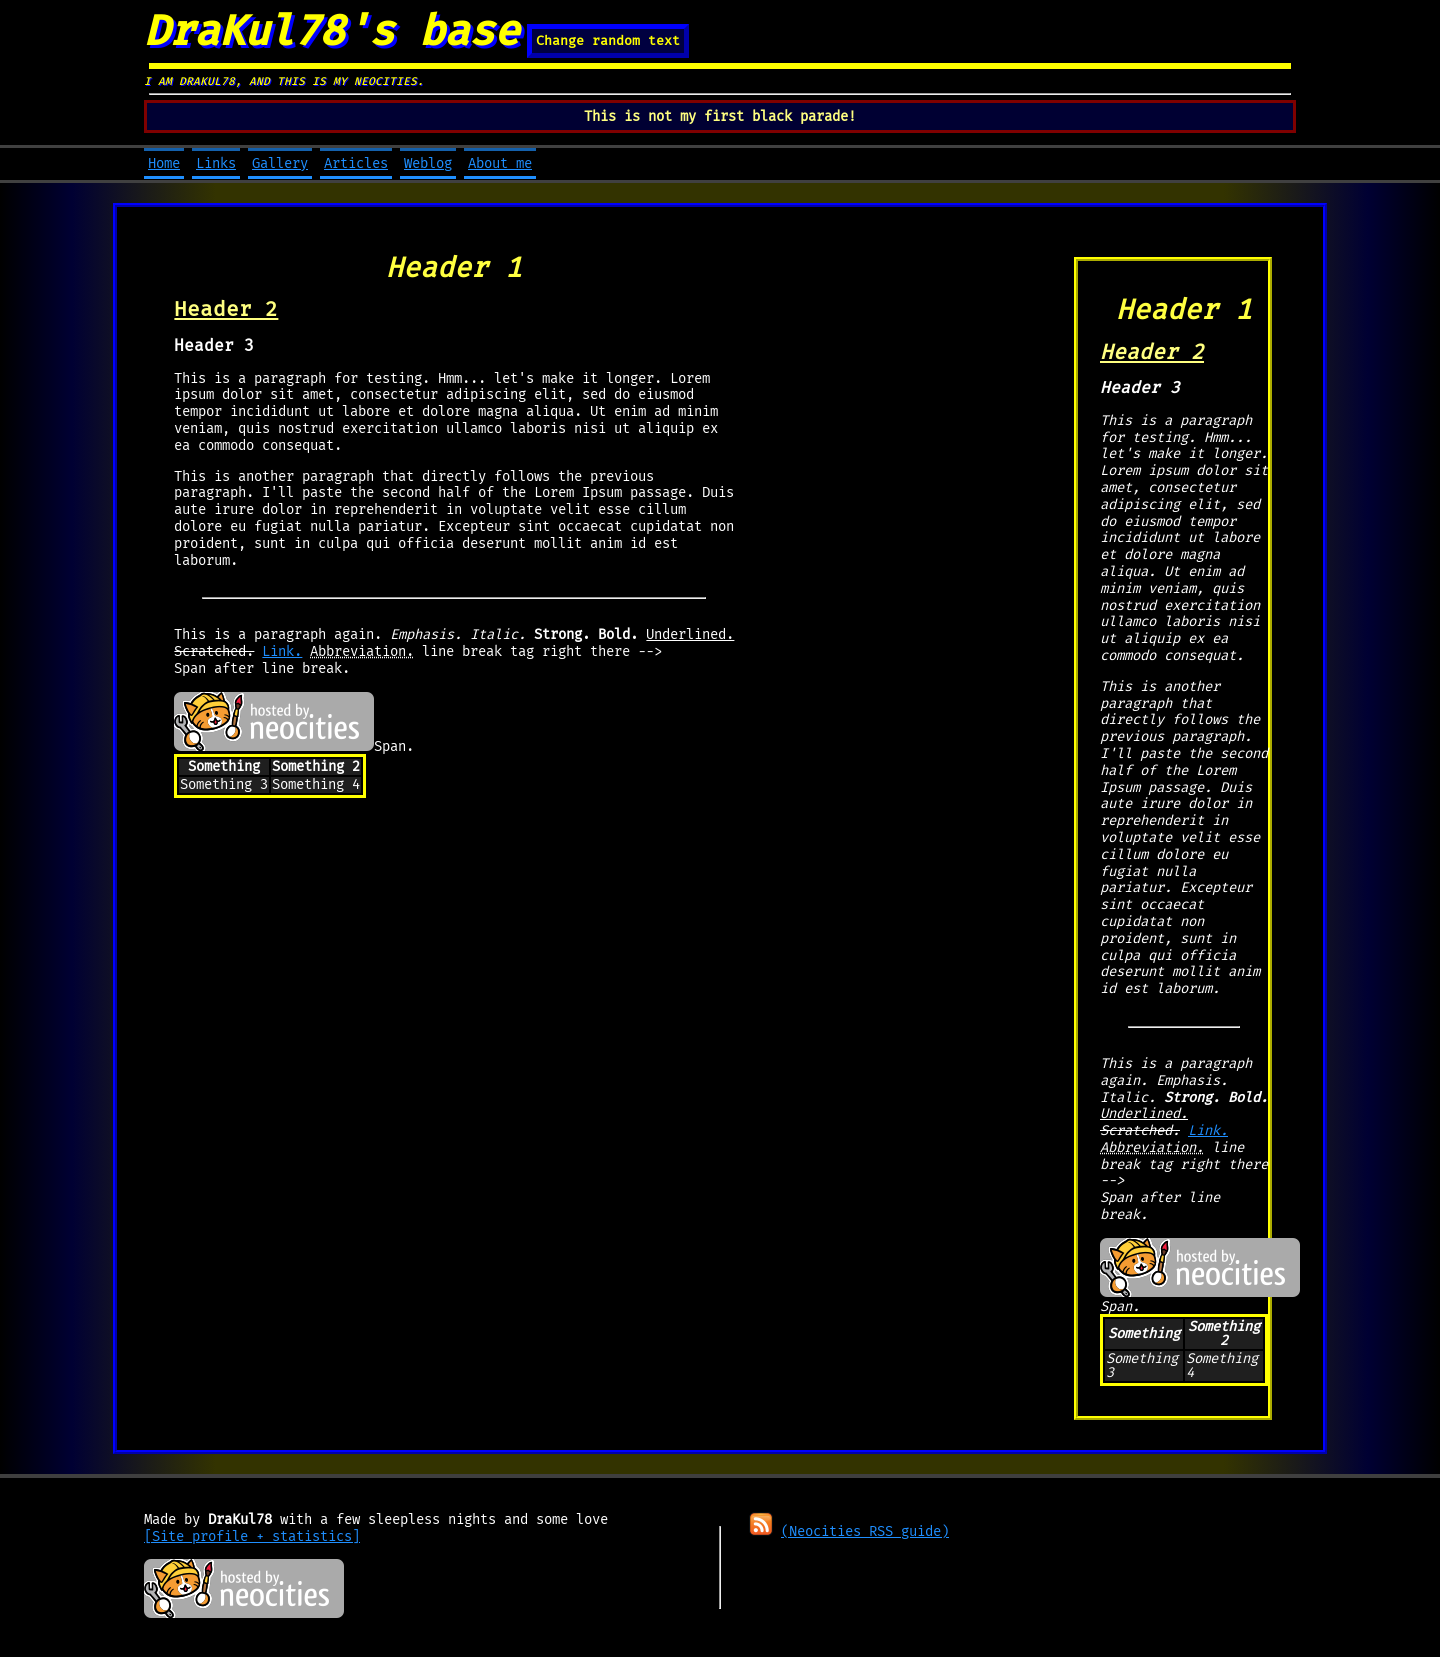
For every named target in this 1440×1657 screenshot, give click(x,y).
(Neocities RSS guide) (865, 1531)
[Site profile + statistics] (252, 1536)
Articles (356, 163)
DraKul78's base (331, 31)
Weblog (428, 163)
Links (216, 163)
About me (500, 163)
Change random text (608, 41)
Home (164, 163)
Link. (282, 651)
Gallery (280, 163)
